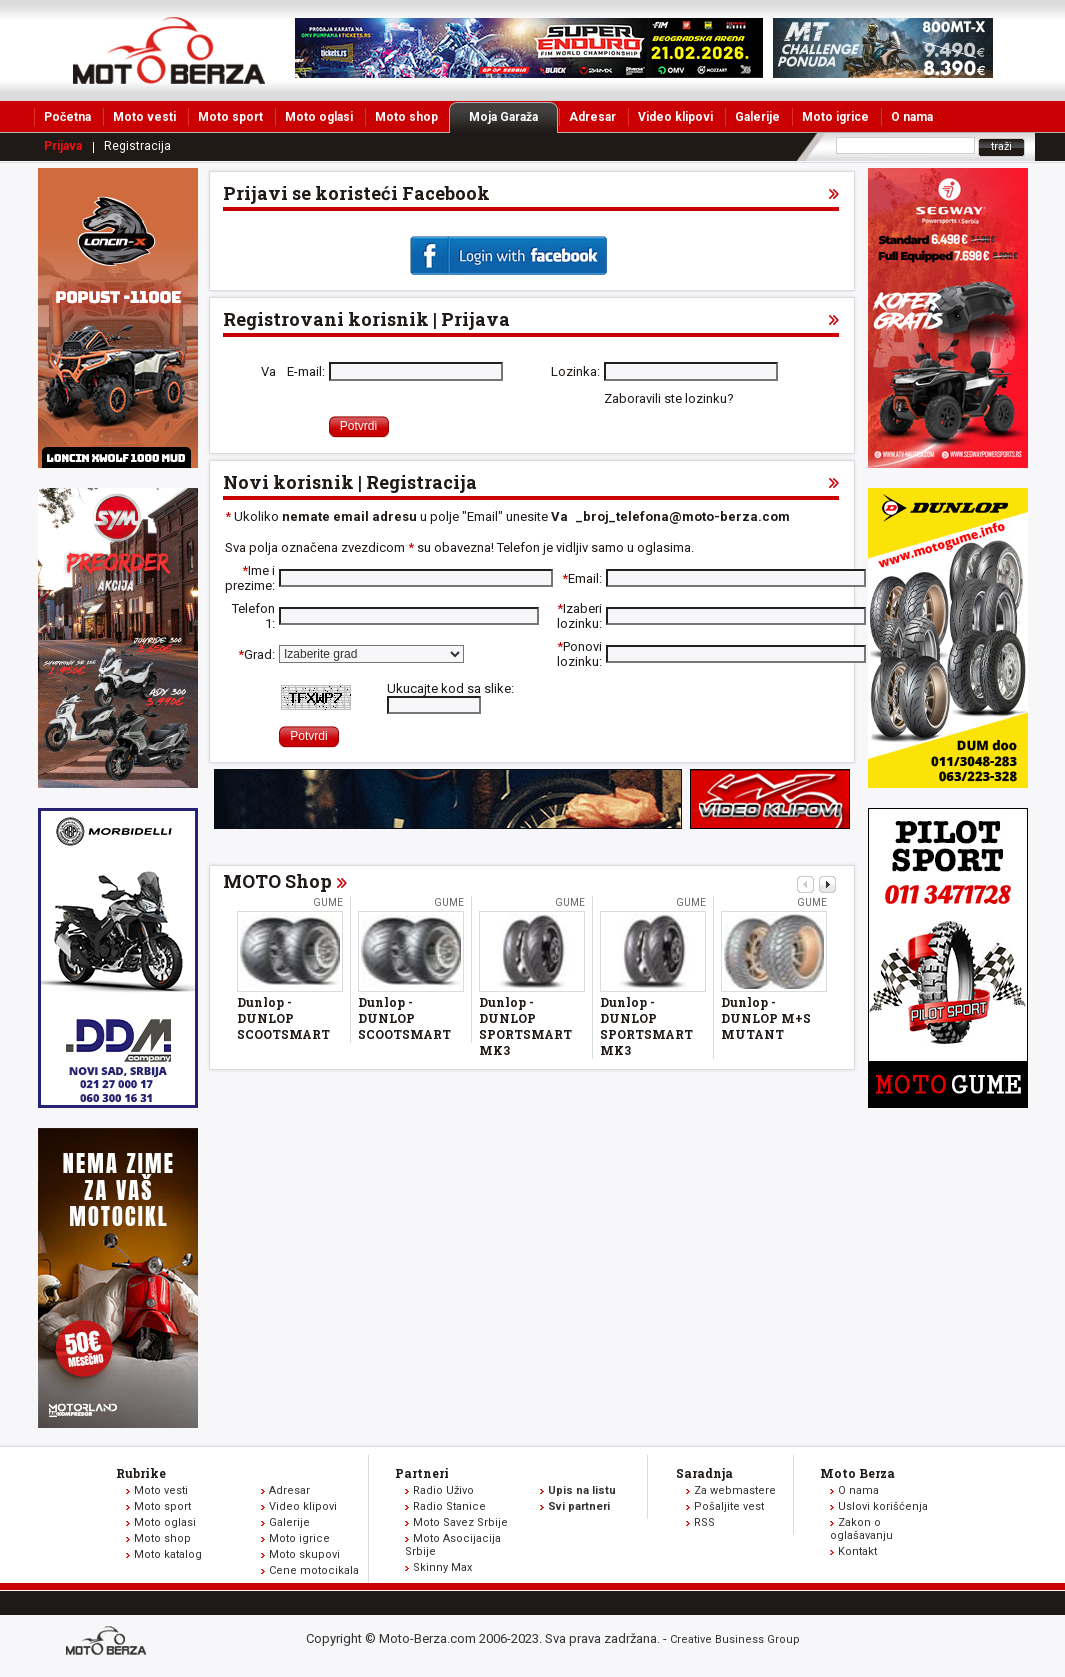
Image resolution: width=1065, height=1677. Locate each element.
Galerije (757, 117)
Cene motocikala (314, 1570)
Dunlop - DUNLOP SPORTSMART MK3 (525, 1026)
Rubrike (141, 1473)
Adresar (592, 117)
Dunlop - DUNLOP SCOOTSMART (283, 1018)
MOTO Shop (277, 881)
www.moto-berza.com (109, 1642)
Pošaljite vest (729, 1506)
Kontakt (857, 1551)
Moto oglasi (319, 117)
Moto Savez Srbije (460, 1522)
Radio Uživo (443, 1490)
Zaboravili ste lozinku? (669, 398)
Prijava (63, 146)
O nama (912, 117)
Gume (328, 902)
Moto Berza (857, 1473)
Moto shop (406, 117)
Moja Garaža (513, 117)
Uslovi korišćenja (883, 1506)
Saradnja (704, 1473)
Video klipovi (675, 117)
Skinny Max (442, 1567)
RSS (704, 1522)
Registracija (137, 146)
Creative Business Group (735, 1639)
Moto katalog (168, 1554)
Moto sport (230, 117)
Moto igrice (835, 117)
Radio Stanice (449, 1506)
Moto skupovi (304, 1554)
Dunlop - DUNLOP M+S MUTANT (766, 1018)
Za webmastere (735, 1490)
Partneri (422, 1473)
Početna (67, 117)
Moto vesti (144, 117)
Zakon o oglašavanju (861, 1529)
